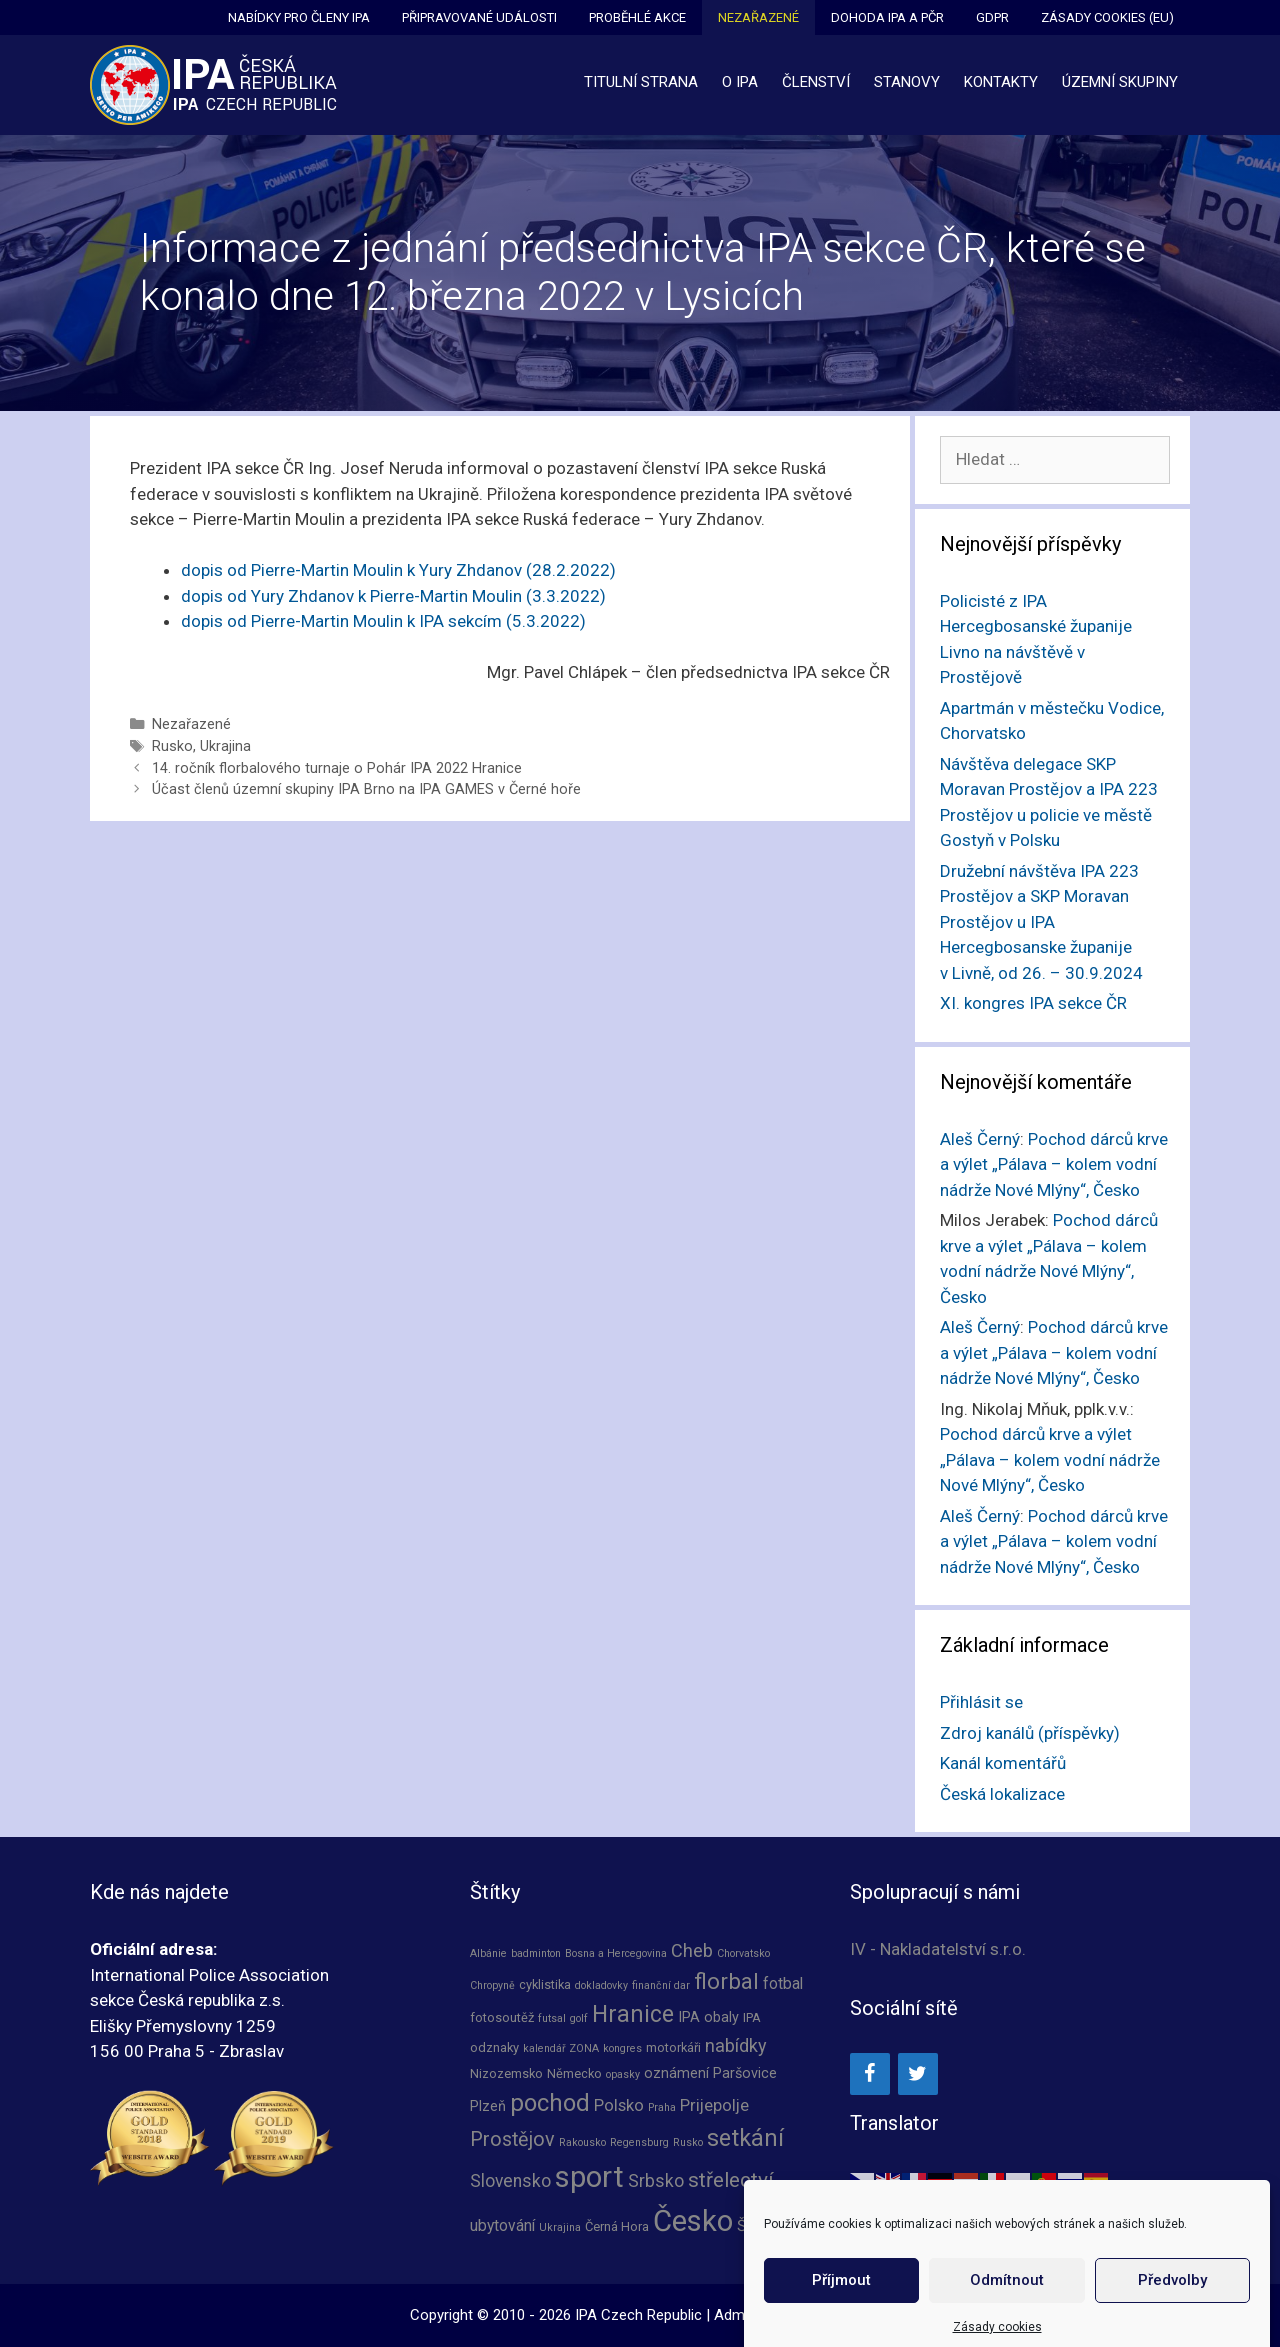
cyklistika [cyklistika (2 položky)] (545, 1984)
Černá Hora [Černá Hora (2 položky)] (617, 2226)
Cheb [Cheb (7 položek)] (692, 1950)
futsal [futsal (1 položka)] (552, 2018)
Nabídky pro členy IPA (299, 17)
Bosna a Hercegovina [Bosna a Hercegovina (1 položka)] (616, 1953)
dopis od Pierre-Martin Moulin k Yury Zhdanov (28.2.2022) (398, 570)
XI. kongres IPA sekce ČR (1033, 1003)
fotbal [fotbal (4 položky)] (783, 1984)
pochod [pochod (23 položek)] (550, 2103)
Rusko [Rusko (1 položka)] (688, 2142)
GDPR (992, 17)
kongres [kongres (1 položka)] (622, 2048)
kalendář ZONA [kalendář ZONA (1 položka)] (561, 2048)
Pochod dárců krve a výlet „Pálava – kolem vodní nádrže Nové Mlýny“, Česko (1054, 1164)
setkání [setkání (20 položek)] (745, 2138)
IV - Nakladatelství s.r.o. (938, 1949)
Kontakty (1001, 82)
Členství (816, 82)
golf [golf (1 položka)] (579, 2018)
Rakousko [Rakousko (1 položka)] (582, 2142)
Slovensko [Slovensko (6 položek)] (510, 2181)
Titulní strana (641, 82)
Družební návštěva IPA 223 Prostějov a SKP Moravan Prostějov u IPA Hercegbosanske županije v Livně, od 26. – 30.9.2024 (1041, 922)
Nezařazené (758, 17)
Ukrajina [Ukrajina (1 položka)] (560, 2227)
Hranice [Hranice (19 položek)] (633, 2014)
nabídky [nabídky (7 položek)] (736, 2045)
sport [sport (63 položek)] (589, 2177)
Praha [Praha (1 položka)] (662, 2107)
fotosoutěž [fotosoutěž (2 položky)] (502, 2017)
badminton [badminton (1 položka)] (536, 1953)
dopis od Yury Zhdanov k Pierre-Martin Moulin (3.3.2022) (393, 596)
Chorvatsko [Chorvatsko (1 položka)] (743, 1953)
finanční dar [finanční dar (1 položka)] (661, 1985)
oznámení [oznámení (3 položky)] (676, 2073)
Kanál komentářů (1003, 1763)
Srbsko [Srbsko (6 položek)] (656, 2181)
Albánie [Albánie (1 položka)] (488, 1953)
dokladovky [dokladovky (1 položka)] (601, 1985)
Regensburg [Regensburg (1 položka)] (639, 2142)
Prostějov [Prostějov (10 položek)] (512, 2139)
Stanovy (907, 82)
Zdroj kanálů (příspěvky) (1030, 1733)
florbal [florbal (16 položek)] (726, 1981)
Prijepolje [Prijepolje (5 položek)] (714, 2105)
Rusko (172, 746)
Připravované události (479, 17)
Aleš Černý (980, 1139)
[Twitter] (918, 2074)
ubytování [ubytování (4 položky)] (502, 2226)
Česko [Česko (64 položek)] (693, 2221)
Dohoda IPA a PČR (887, 17)
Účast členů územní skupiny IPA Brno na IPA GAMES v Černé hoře (366, 789)
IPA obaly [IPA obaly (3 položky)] (708, 2017)
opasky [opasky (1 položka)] (623, 2074)
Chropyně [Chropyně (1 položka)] (492, 1985)
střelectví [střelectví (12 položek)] (731, 2180)
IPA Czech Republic (638, 2315)
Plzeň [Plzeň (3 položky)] (488, 2106)
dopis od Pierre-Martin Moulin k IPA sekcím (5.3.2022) (383, 621)
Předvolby (1172, 2314)
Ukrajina (225, 746)
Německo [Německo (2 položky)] (574, 2073)
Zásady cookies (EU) (1107, 17)
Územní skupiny (1120, 82)
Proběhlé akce (637, 17)
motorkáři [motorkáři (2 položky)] (673, 2047)
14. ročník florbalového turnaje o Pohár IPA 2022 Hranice (337, 768)
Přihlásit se (981, 1702)
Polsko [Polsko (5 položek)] (619, 2105)
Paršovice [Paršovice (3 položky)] (745, 2073)
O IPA (740, 82)
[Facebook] (870, 2074)
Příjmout (841, 2314)
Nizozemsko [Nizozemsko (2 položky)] (506, 2073)
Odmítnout (1007, 2314)
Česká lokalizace (1002, 1794)
